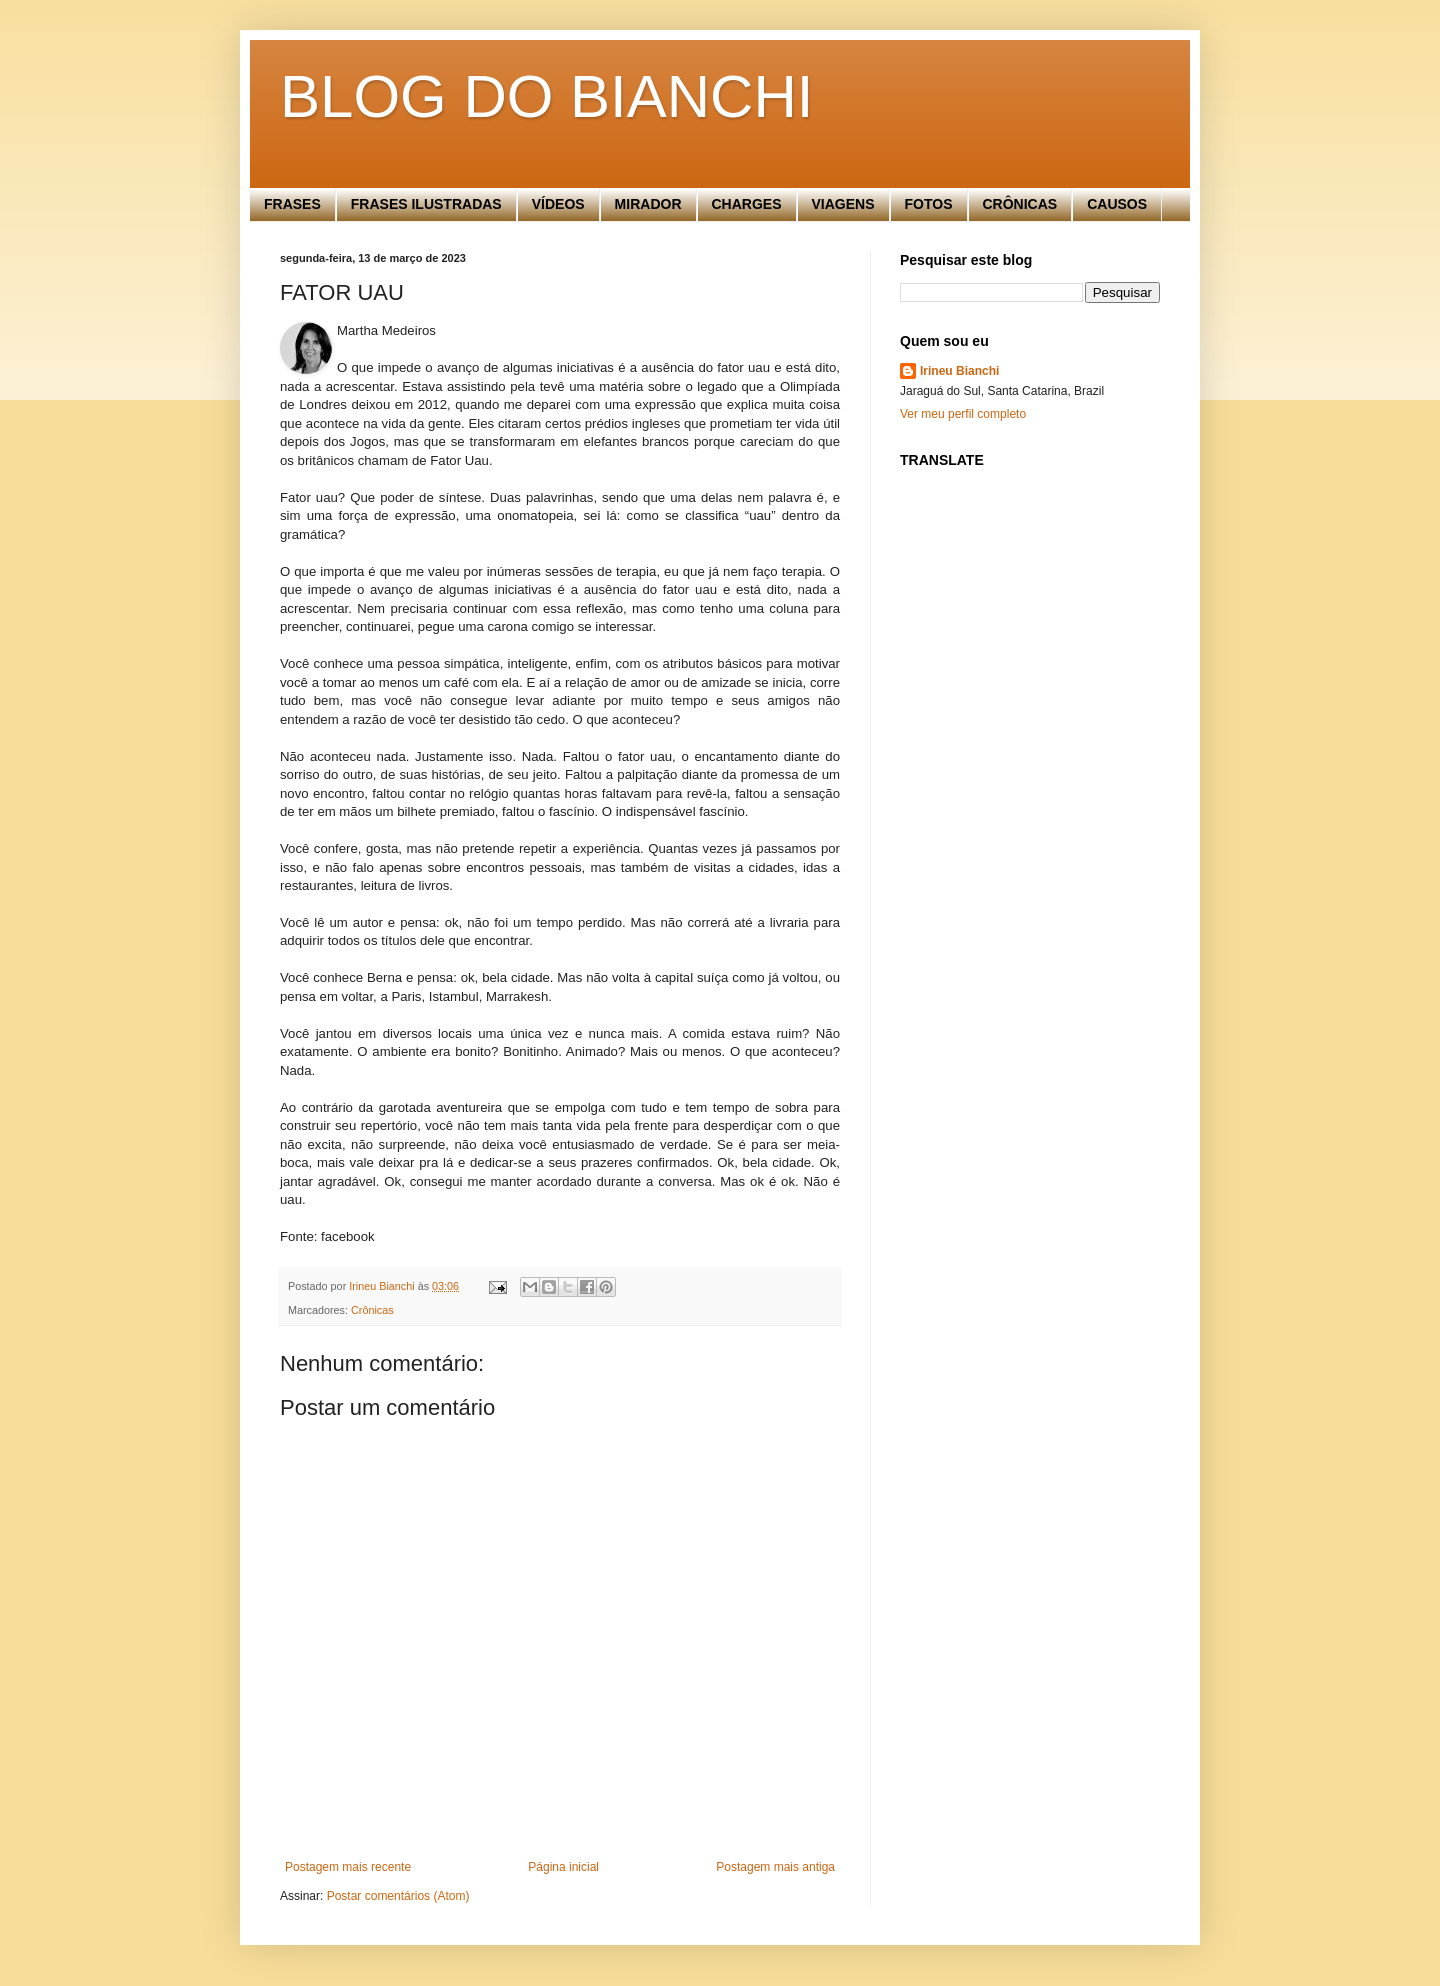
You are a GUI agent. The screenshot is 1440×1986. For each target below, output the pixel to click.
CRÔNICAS (1020, 204)
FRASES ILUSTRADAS (426, 204)
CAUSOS (1117, 204)
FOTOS (929, 204)
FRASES (292, 204)
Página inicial (563, 1867)
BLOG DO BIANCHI (546, 96)
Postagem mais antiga (775, 1867)
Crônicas (372, 1310)
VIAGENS (843, 204)
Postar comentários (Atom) (398, 1896)
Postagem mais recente (348, 1867)
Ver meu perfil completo (963, 414)
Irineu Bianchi (959, 371)
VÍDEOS (558, 204)
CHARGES (747, 204)
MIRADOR (648, 204)
